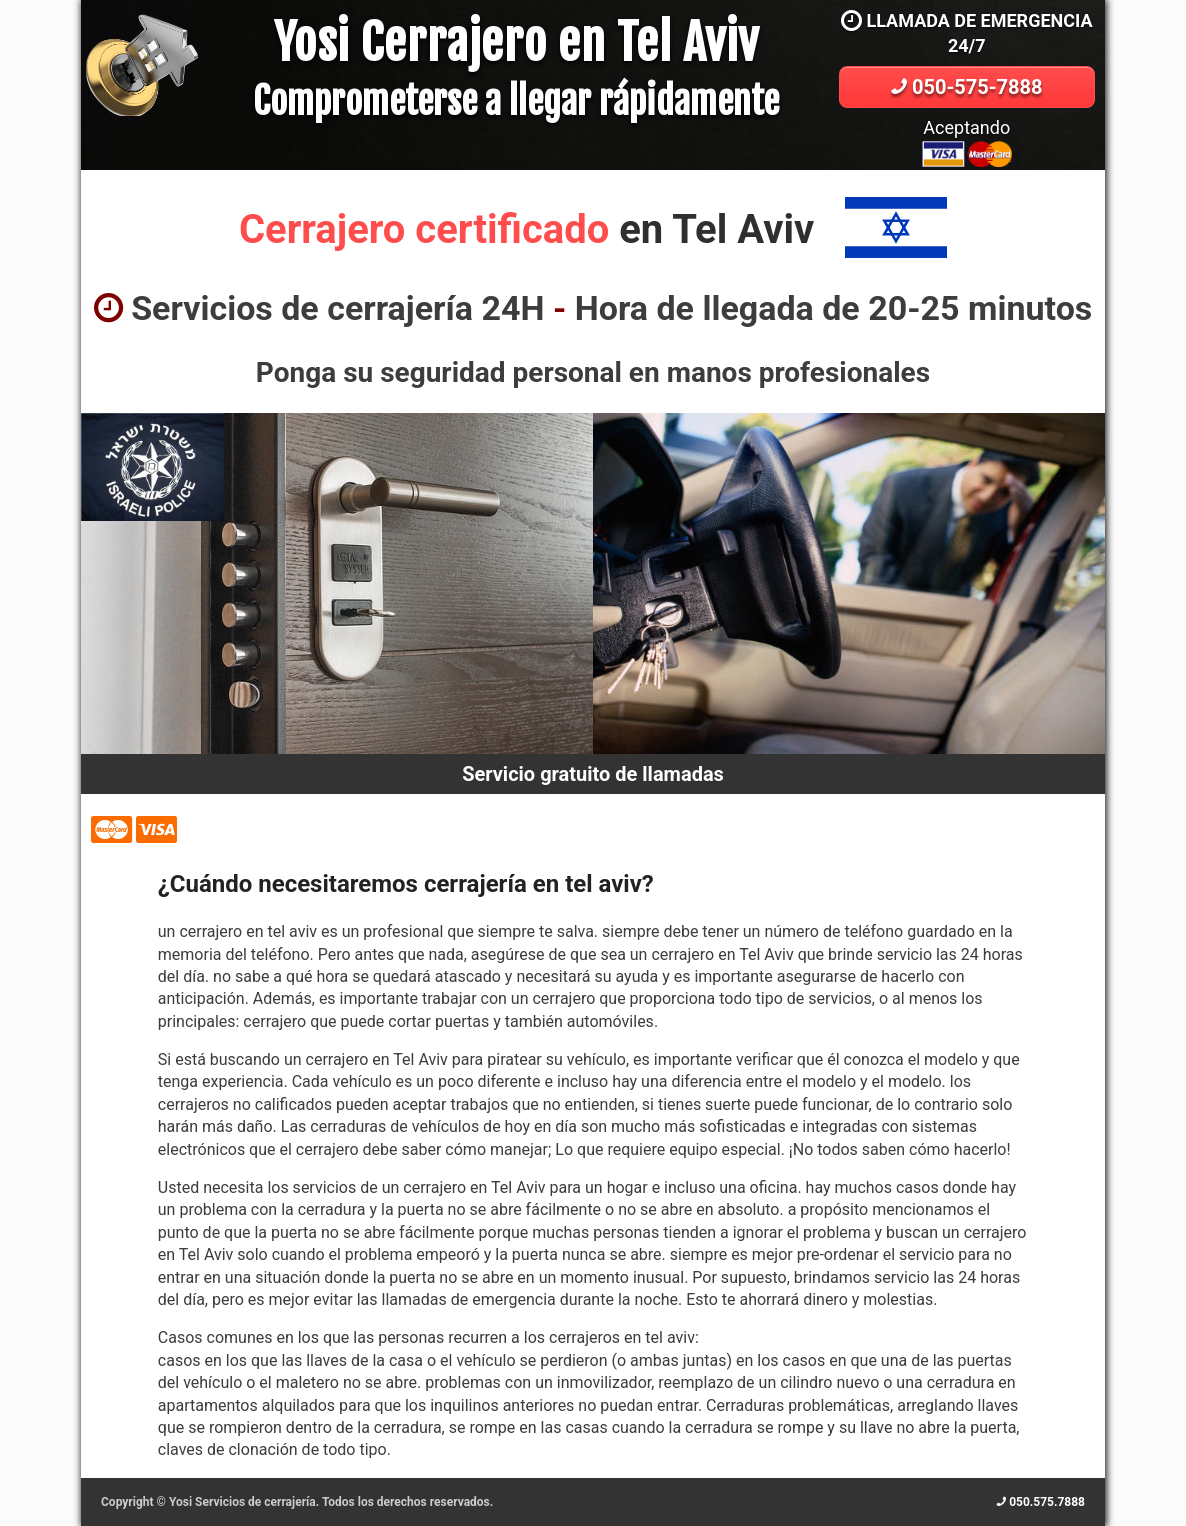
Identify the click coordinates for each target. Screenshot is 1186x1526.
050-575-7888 (966, 87)
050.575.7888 (1041, 1502)
